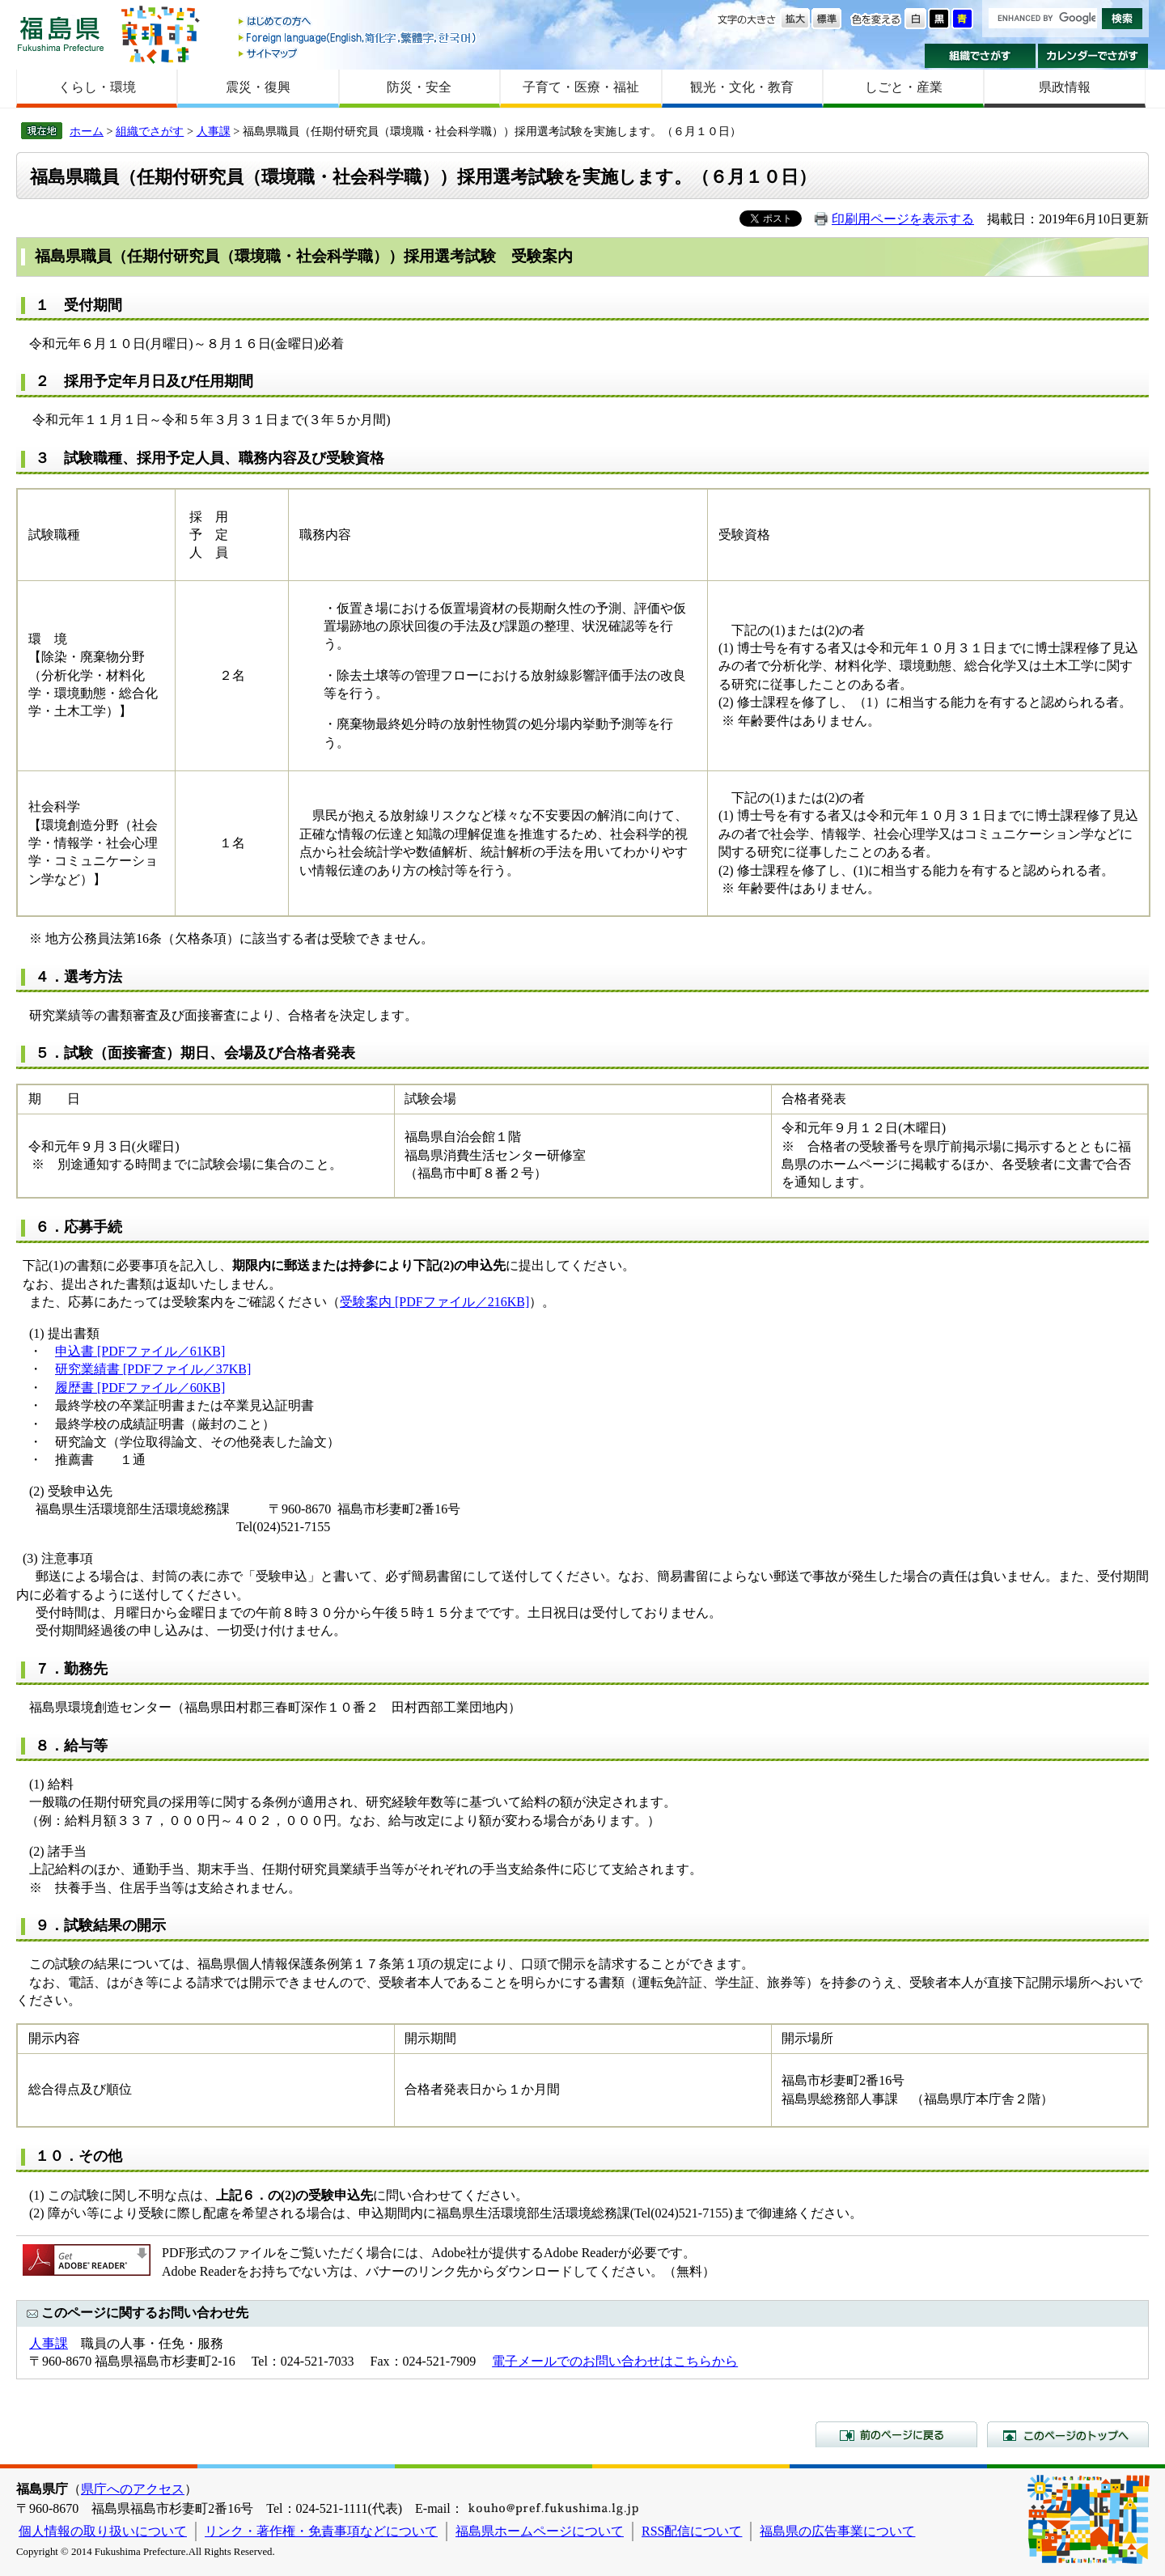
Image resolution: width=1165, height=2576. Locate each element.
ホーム (87, 131)
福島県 (60, 34)
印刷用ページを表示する (903, 219)
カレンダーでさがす (1093, 56)
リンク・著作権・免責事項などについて (321, 2531)
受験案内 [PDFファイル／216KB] (434, 1302)
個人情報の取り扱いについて (103, 2531)
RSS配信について (692, 2531)
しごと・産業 (904, 87)
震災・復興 (258, 87)
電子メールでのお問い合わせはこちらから (615, 2361)
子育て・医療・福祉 (581, 87)
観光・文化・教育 (742, 87)
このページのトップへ (1068, 2434)
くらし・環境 (97, 87)
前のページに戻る (896, 2434)
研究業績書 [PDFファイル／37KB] (153, 1369)
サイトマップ (358, 53)
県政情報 (1065, 87)
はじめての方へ (358, 22)
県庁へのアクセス (132, 2489)
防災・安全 (419, 87)
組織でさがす (980, 56)
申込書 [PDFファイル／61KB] (140, 1351)
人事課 (214, 131)
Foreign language (358, 37)
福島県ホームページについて (539, 2531)
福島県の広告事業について (837, 2531)
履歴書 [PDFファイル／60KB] (140, 1387)
